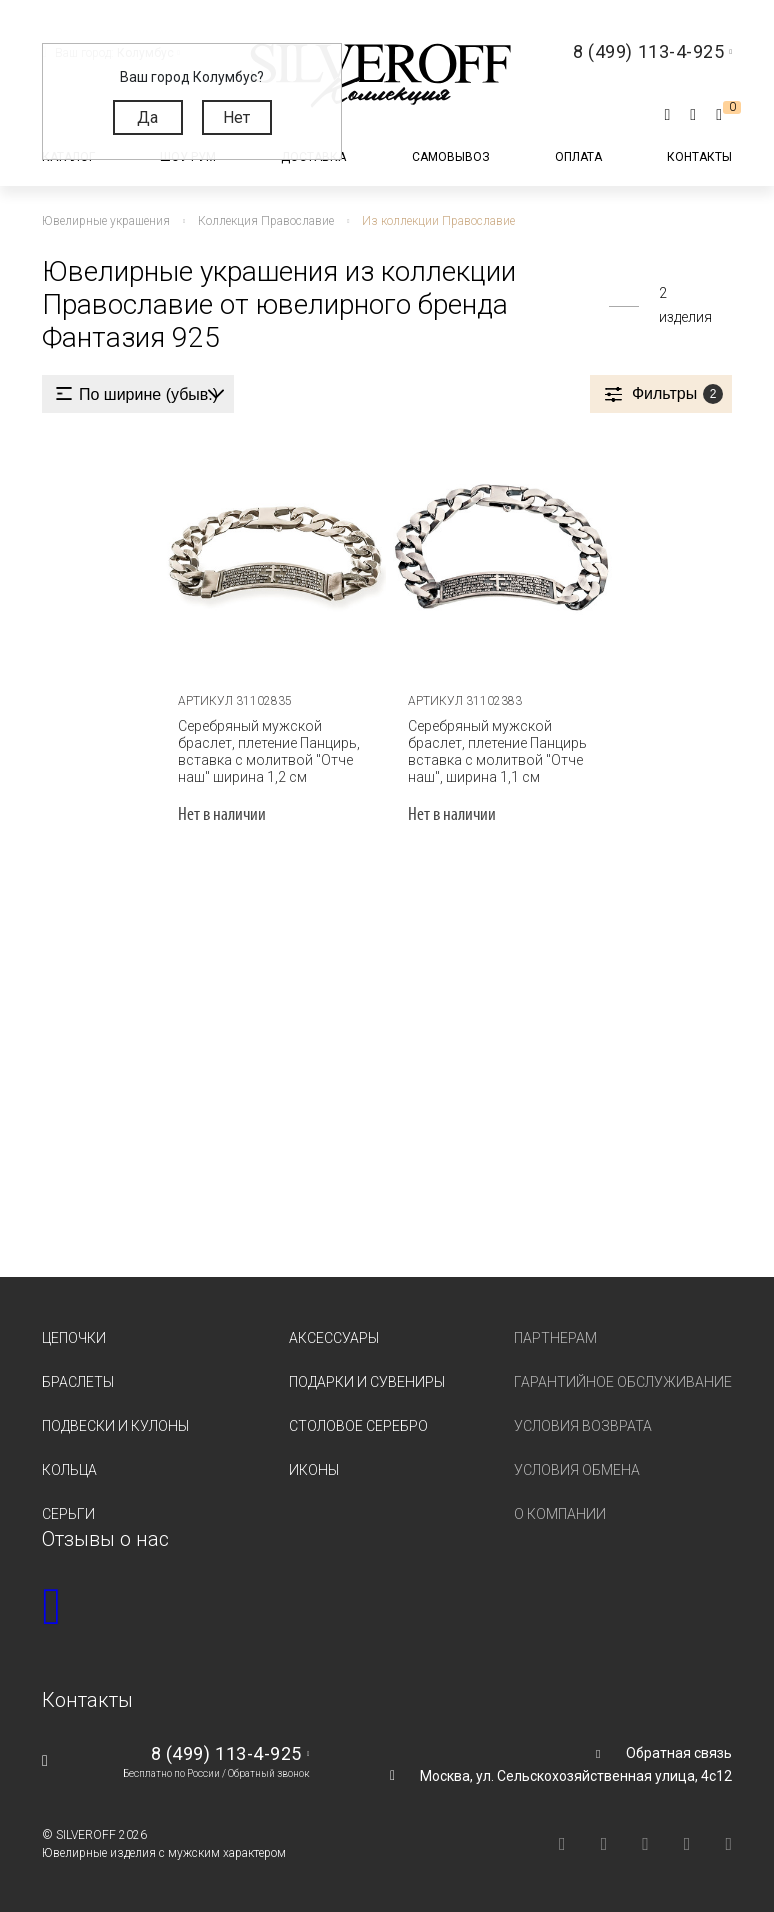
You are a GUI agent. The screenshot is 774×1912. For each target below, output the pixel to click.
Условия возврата (583, 1426)
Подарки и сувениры (367, 1382)
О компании (560, 1514)
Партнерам (555, 1338)
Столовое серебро (358, 1426)
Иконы (314, 1470)
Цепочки (74, 1338)
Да (147, 117)
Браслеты (78, 1382)
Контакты (699, 157)
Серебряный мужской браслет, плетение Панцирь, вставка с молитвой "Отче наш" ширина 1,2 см (269, 751)
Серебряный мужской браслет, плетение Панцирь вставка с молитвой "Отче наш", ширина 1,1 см (497, 751)
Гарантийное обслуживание (623, 1382)
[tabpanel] (272, 554)
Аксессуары (334, 1338)
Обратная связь (679, 1753)
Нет (236, 117)
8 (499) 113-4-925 (226, 1753)
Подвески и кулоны (115, 1426)
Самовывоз (451, 157)
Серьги (68, 1514)
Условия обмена (577, 1470)
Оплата (578, 157)
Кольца (69, 1470)
